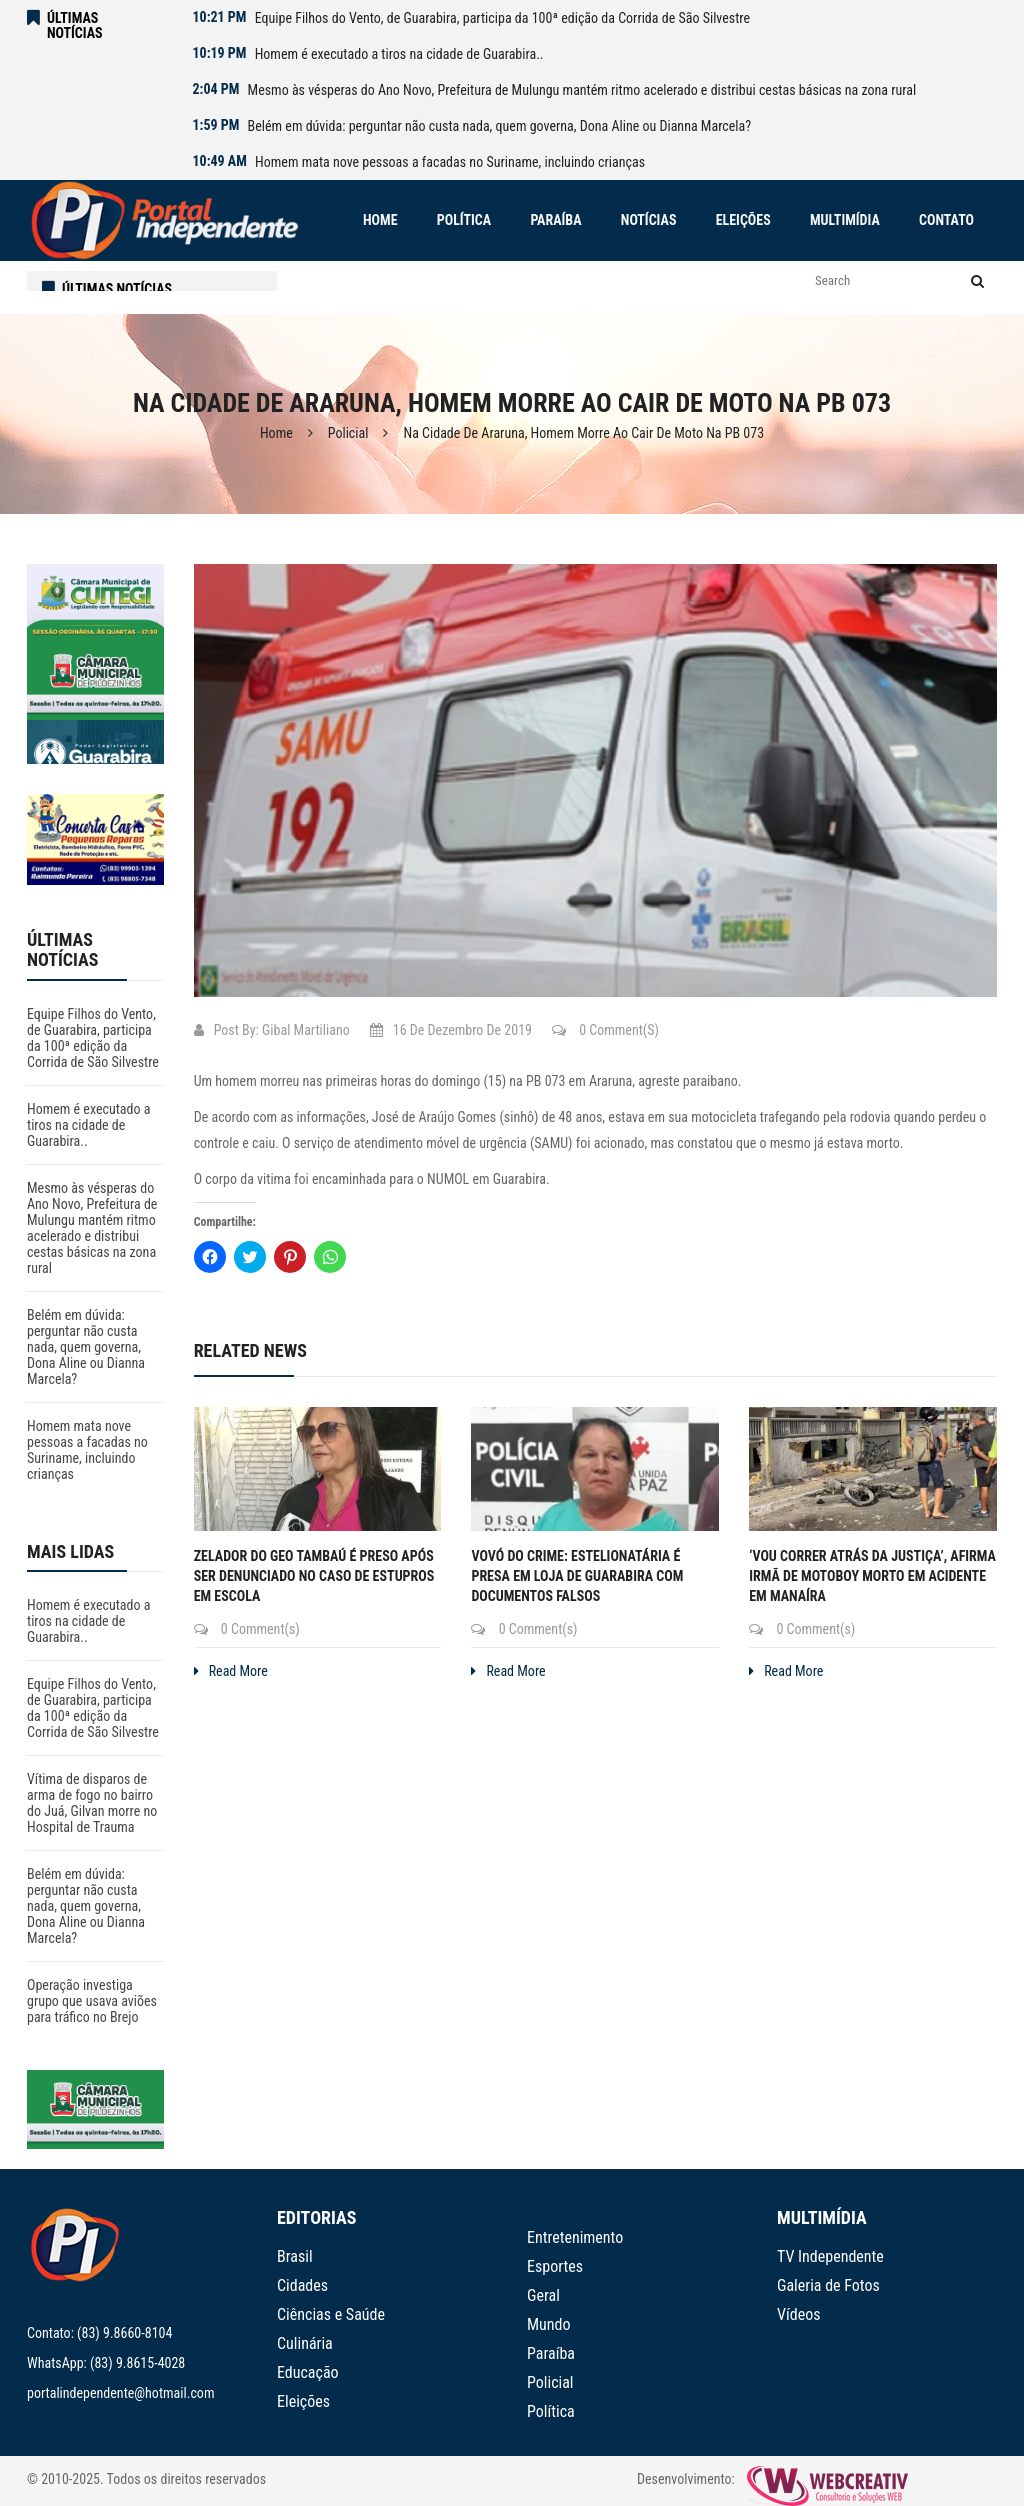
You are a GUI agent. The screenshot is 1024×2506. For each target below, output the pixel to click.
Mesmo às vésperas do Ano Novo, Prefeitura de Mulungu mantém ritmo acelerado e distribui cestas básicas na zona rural (582, 90)
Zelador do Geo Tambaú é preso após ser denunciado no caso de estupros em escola (314, 1576)
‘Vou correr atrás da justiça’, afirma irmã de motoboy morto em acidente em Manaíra (872, 1576)
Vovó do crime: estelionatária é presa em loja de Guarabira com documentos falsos (577, 1576)
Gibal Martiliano (306, 1030)
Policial (348, 433)
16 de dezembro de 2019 (451, 1030)
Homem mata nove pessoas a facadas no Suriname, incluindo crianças (450, 162)
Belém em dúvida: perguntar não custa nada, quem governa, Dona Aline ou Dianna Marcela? (500, 126)
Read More (231, 1671)
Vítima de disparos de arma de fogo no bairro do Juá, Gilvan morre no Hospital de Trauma (92, 1803)
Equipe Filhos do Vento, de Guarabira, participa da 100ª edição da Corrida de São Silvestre (502, 18)
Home (276, 433)
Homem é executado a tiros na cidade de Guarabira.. (399, 54)
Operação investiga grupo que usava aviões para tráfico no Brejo (92, 2001)
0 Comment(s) (605, 1030)
